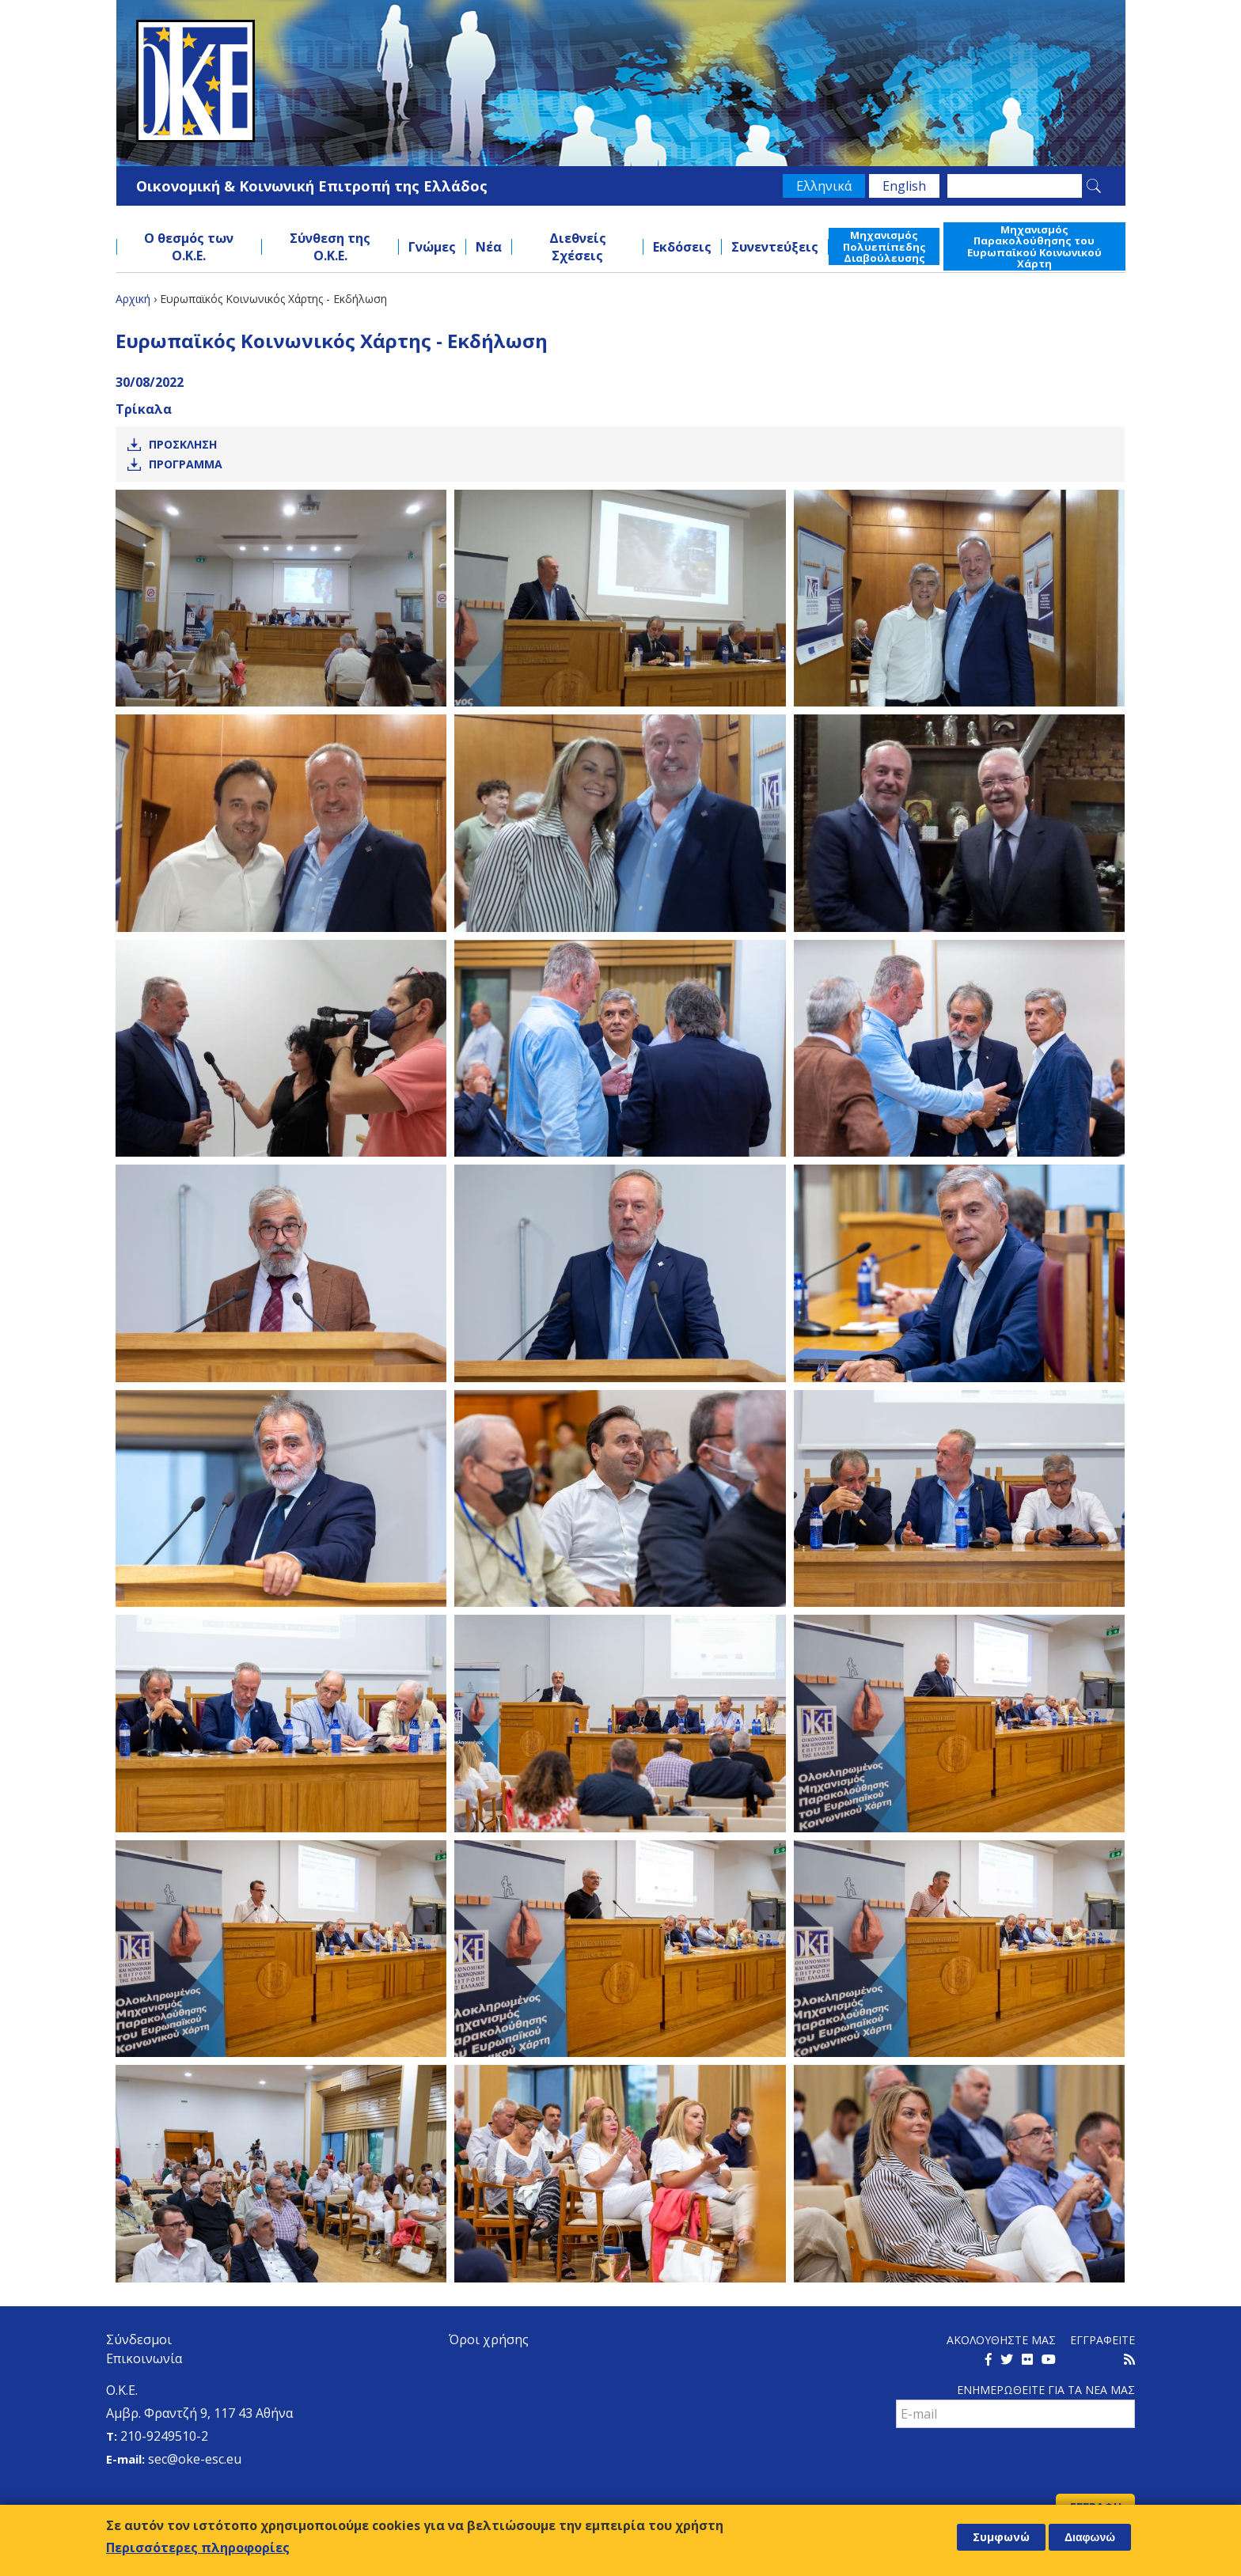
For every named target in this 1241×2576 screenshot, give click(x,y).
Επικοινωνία (144, 2358)
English (904, 186)
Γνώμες (432, 247)
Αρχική (133, 298)
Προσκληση (183, 444)
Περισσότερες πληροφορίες (198, 2547)
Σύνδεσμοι (139, 2339)
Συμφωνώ (1001, 2536)
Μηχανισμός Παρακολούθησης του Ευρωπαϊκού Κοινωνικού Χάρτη (1034, 246)
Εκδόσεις (682, 247)
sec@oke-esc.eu (194, 2459)
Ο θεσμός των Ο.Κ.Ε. (188, 246)
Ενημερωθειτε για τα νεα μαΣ (1046, 2389)
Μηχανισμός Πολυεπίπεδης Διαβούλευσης (884, 246)
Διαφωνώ (1090, 2537)
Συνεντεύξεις (774, 247)
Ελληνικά (824, 186)
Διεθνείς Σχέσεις (577, 246)
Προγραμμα (185, 464)
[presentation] (1016, 2463)
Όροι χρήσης (489, 2339)
